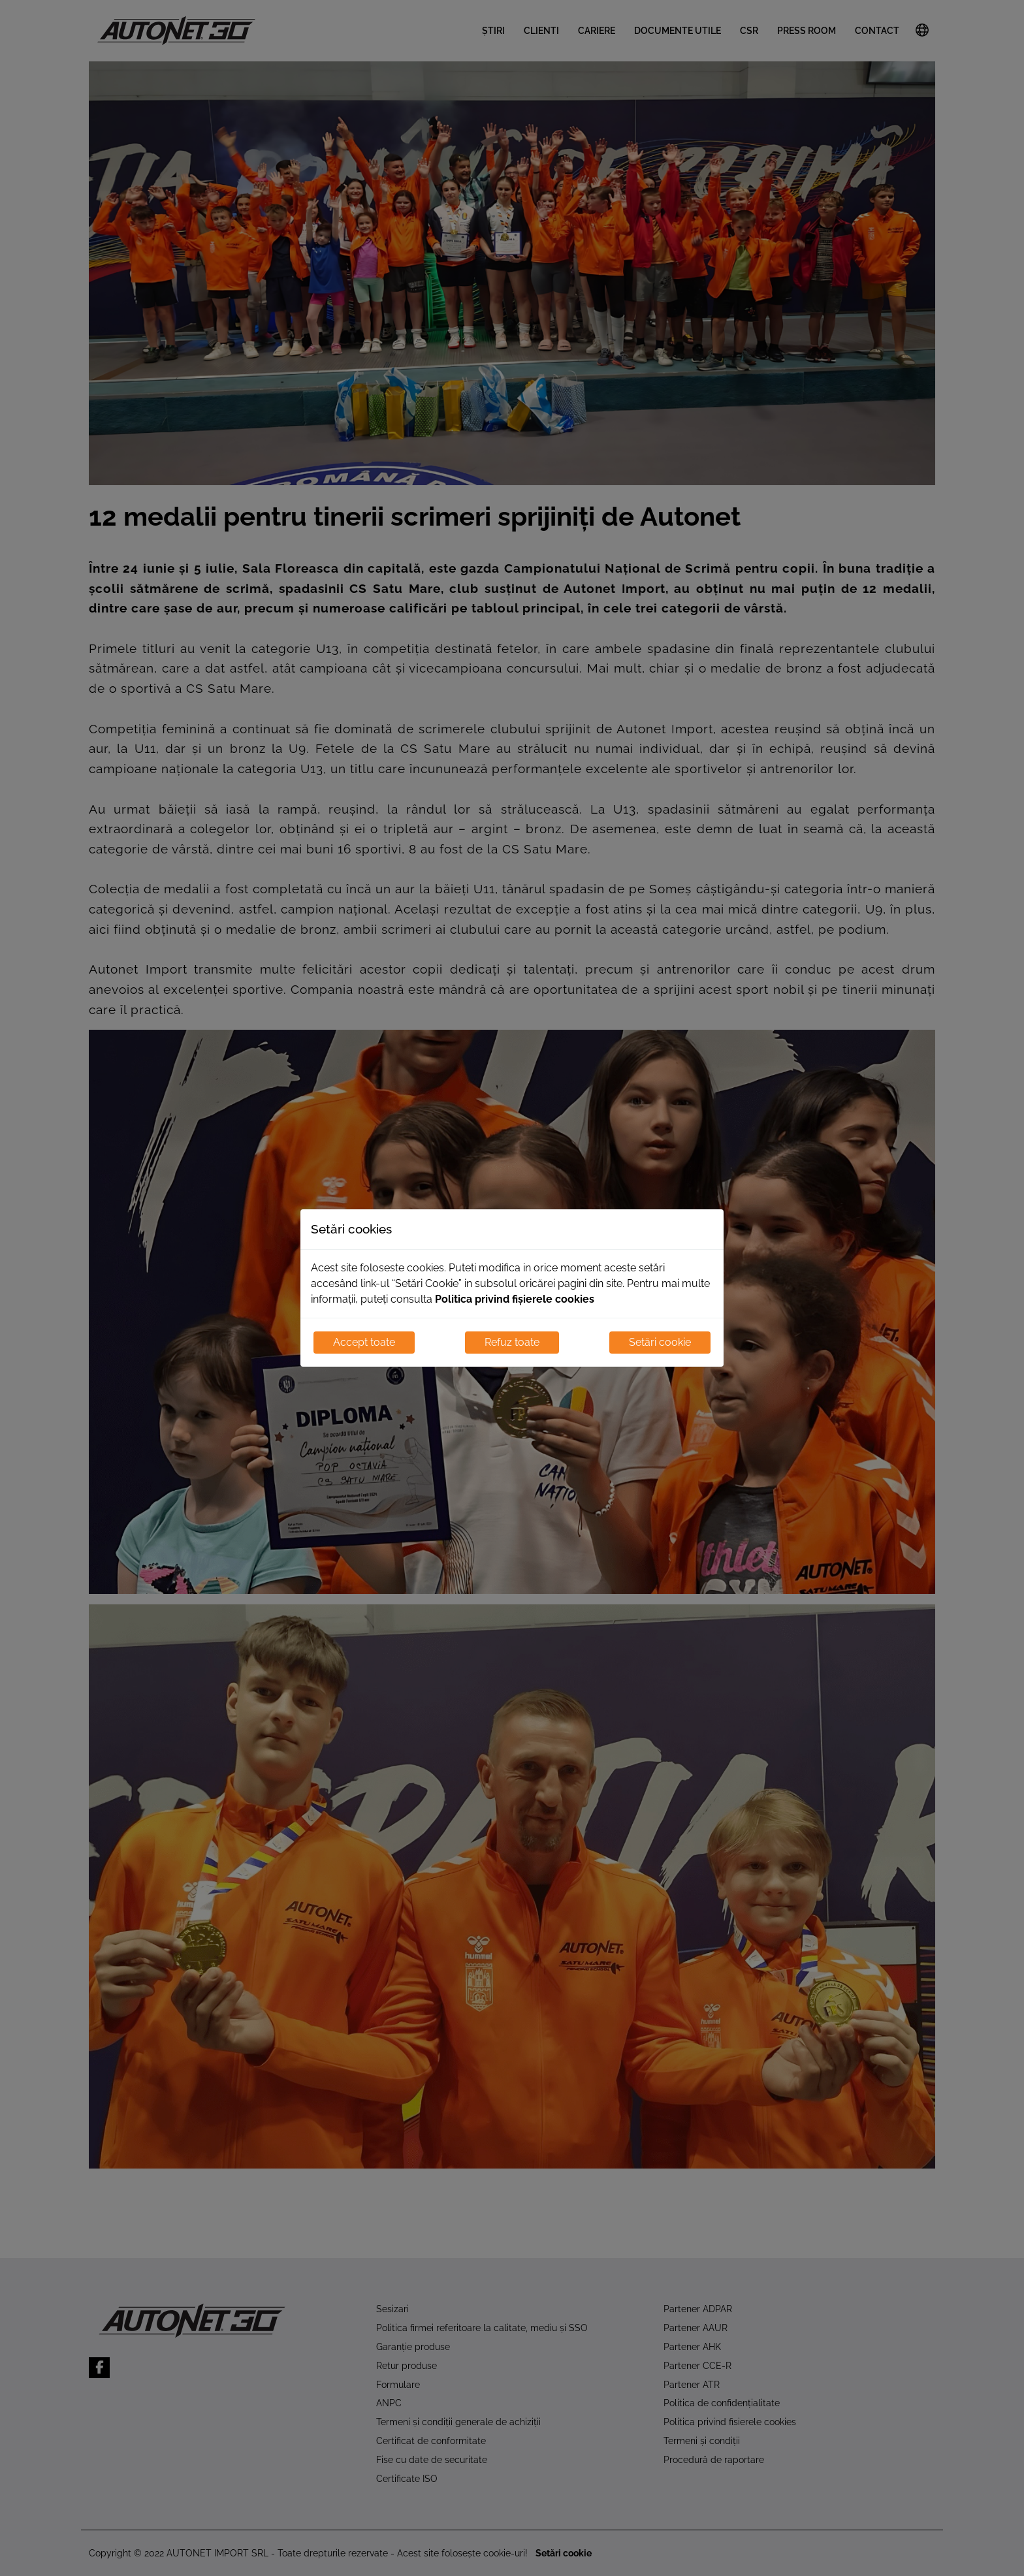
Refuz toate (512, 1342)
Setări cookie (660, 1342)
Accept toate (364, 1342)
